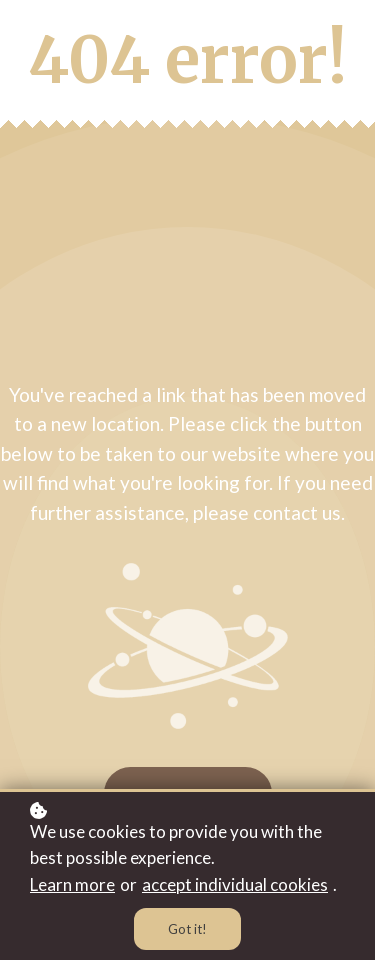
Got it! (187, 929)
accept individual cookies (235, 884)
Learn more (72, 884)
